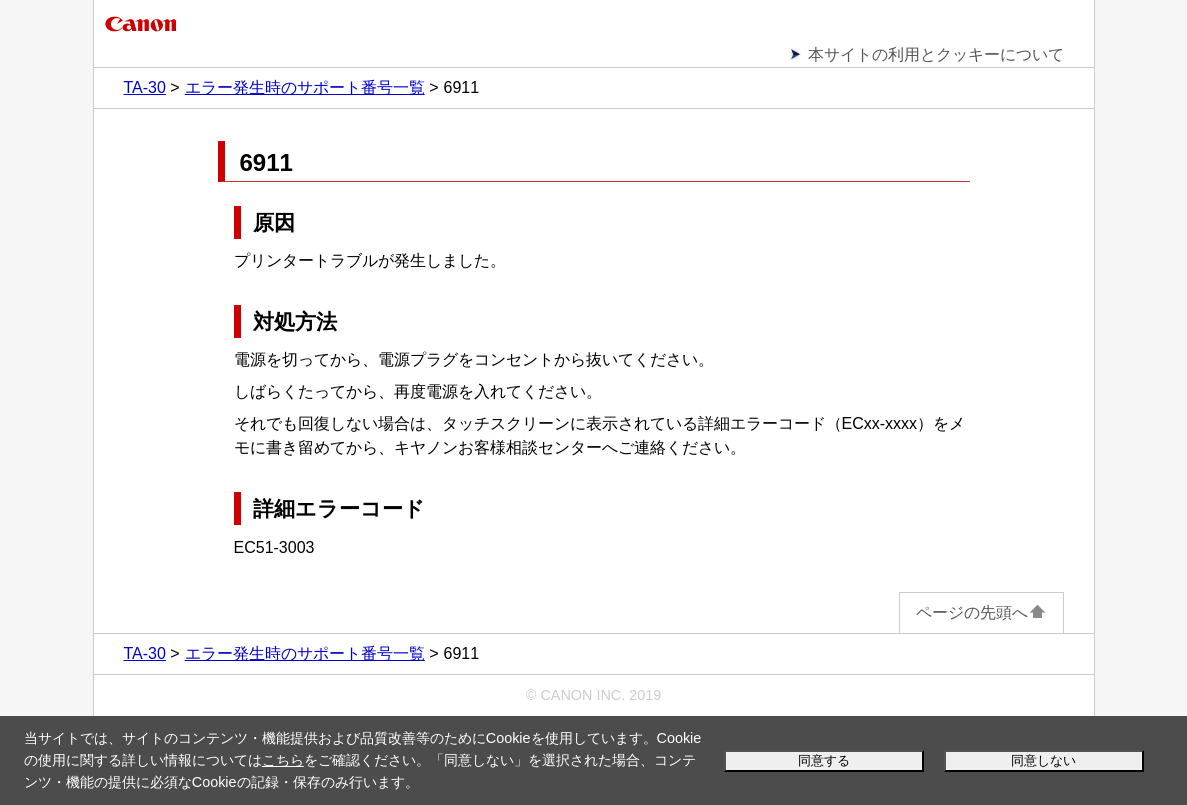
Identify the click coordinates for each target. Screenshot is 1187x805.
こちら (283, 760)
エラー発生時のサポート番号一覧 (305, 87)
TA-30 (145, 87)
